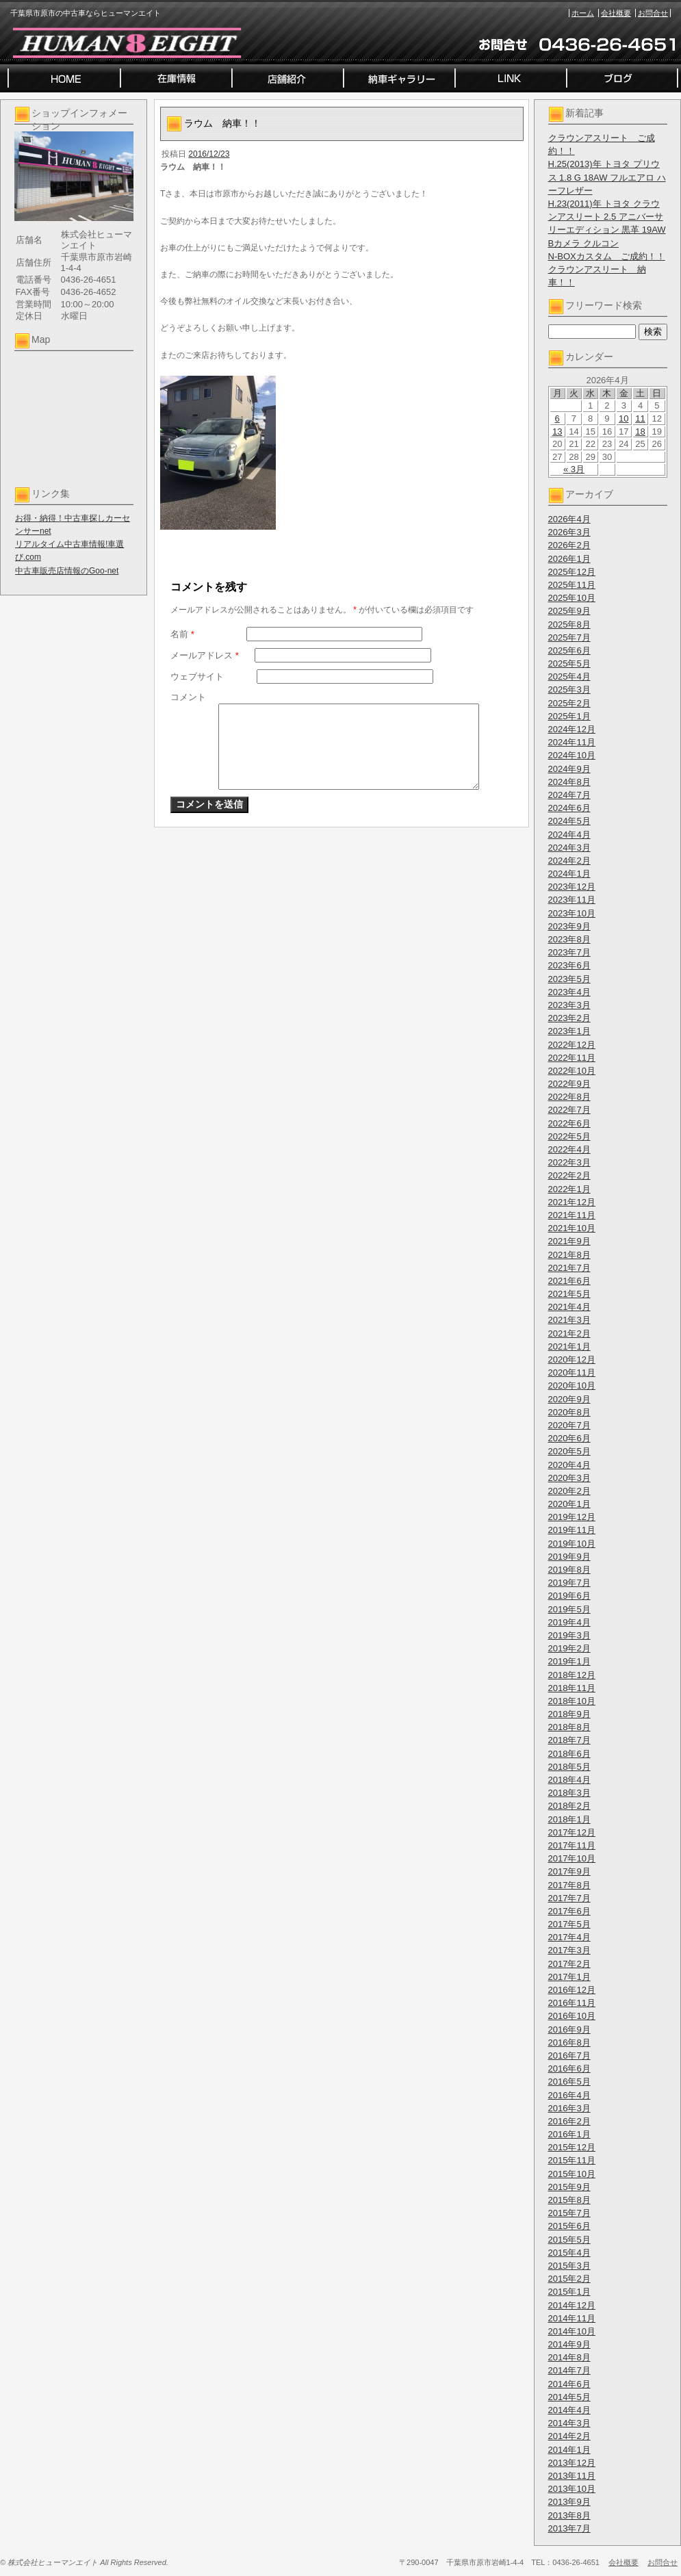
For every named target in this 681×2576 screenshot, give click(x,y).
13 (557, 431)
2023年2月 (569, 1018)
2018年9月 (569, 1714)
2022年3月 (569, 1162)
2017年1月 (569, 1977)
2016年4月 (569, 2095)
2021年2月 (569, 1333)
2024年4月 (569, 834)
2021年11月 (571, 1215)
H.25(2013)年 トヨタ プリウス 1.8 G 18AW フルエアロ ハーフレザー (607, 177)
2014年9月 (569, 2344)
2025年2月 (569, 703)
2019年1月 (569, 1661)
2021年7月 (569, 1268)
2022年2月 (569, 1175)
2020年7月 (569, 1425)
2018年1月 (569, 1819)
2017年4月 (569, 1937)
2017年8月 (569, 1885)
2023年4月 (569, 992)
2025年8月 (569, 624)
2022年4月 (569, 1149)
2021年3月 (569, 1320)
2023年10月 (571, 913)
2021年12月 (571, 1202)
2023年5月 (569, 979)
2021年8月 (569, 1255)
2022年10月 (571, 1071)
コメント (188, 697)
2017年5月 (569, 1924)
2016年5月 (569, 2081)
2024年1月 (569, 873)
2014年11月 (571, 2318)
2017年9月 (569, 1871)
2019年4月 (569, 1622)
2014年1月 (569, 2450)
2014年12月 (571, 2305)
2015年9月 (569, 2187)
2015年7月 (569, 2213)
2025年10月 (571, 598)
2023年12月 (571, 886)
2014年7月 (569, 2370)
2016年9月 (569, 2029)
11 (640, 418)
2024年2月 (569, 860)
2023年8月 (569, 939)
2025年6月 (569, 650)
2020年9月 (569, 1399)
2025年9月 (569, 611)
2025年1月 (569, 716)
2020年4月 (569, 1465)
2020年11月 (571, 1372)
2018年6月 (569, 1754)
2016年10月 (571, 2016)
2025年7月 (569, 637)
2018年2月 (569, 1806)
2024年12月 (571, 729)
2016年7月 (569, 2055)
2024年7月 (569, 795)
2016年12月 (571, 1990)
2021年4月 (569, 1307)
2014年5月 (569, 2397)
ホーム (582, 13)
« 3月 (573, 469)
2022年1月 (569, 1189)
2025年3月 (569, 689)
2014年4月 (569, 2410)
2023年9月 (569, 926)
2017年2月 (569, 1964)
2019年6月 (569, 1595)
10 (623, 418)
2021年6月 (569, 1281)
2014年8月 (569, 2357)
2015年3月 (569, 2266)
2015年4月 (569, 2252)
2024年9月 (569, 769)
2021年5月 (569, 1294)
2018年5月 (569, 1767)
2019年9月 (569, 1556)
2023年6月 (569, 965)
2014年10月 (571, 2331)
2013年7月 (569, 2528)
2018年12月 (571, 1675)
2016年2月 (569, 2121)
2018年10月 (571, 1701)
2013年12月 (571, 2463)
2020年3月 (569, 1478)
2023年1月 (569, 1031)
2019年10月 (571, 1543)
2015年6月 (569, 2226)
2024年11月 (571, 742)
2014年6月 (569, 2384)
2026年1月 (569, 559)
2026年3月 (569, 532)
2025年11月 (571, 585)
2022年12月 (571, 1045)
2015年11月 (571, 2160)
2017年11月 (571, 1845)
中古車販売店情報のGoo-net (66, 571)
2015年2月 (569, 2279)
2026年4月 (569, 519)
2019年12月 (571, 1517)
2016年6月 (569, 2068)
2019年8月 (569, 1569)
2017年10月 (571, 1858)
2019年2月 (569, 1648)
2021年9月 (569, 1241)
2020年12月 (571, 1359)
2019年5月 (569, 1609)
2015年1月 (569, 2292)
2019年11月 (571, 1530)
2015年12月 (571, 2147)
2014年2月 (569, 2436)
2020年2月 (569, 1491)
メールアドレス (204, 655)
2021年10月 (571, 1228)
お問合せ (653, 13)
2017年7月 (569, 1898)
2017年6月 (569, 1911)
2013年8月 (569, 2515)
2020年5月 (569, 1451)
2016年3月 (569, 2108)
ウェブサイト (197, 676)
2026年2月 (569, 545)
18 (640, 431)
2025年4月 (569, 676)
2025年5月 (569, 663)
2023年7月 (569, 952)
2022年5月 (569, 1136)
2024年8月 (569, 782)
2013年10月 (571, 2489)
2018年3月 (569, 1793)
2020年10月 (571, 1385)
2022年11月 (571, 1058)
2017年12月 (571, 1832)
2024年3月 (569, 847)
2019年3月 (569, 1635)
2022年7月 (569, 1110)
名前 (182, 634)
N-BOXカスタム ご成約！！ (606, 256)
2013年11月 (571, 2476)
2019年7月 (569, 1582)
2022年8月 (569, 1097)
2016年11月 (571, 2003)
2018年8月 (569, 1727)
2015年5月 (569, 2239)
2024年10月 (571, 755)
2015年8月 (569, 2200)
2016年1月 (569, 2134)
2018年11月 (571, 1688)
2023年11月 (571, 899)
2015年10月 (571, 2174)
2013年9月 (569, 2502)
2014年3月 (569, 2423)
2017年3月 (569, 1950)
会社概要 (616, 13)
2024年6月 (569, 808)
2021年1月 (569, 1346)
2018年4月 (569, 1780)
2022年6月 (569, 1123)
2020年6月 (569, 1438)
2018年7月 (569, 1740)
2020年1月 (569, 1504)
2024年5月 (569, 821)
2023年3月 (569, 1005)
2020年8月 (569, 1412)
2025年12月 (571, 572)
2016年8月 (569, 2042)
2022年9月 (569, 1084)
